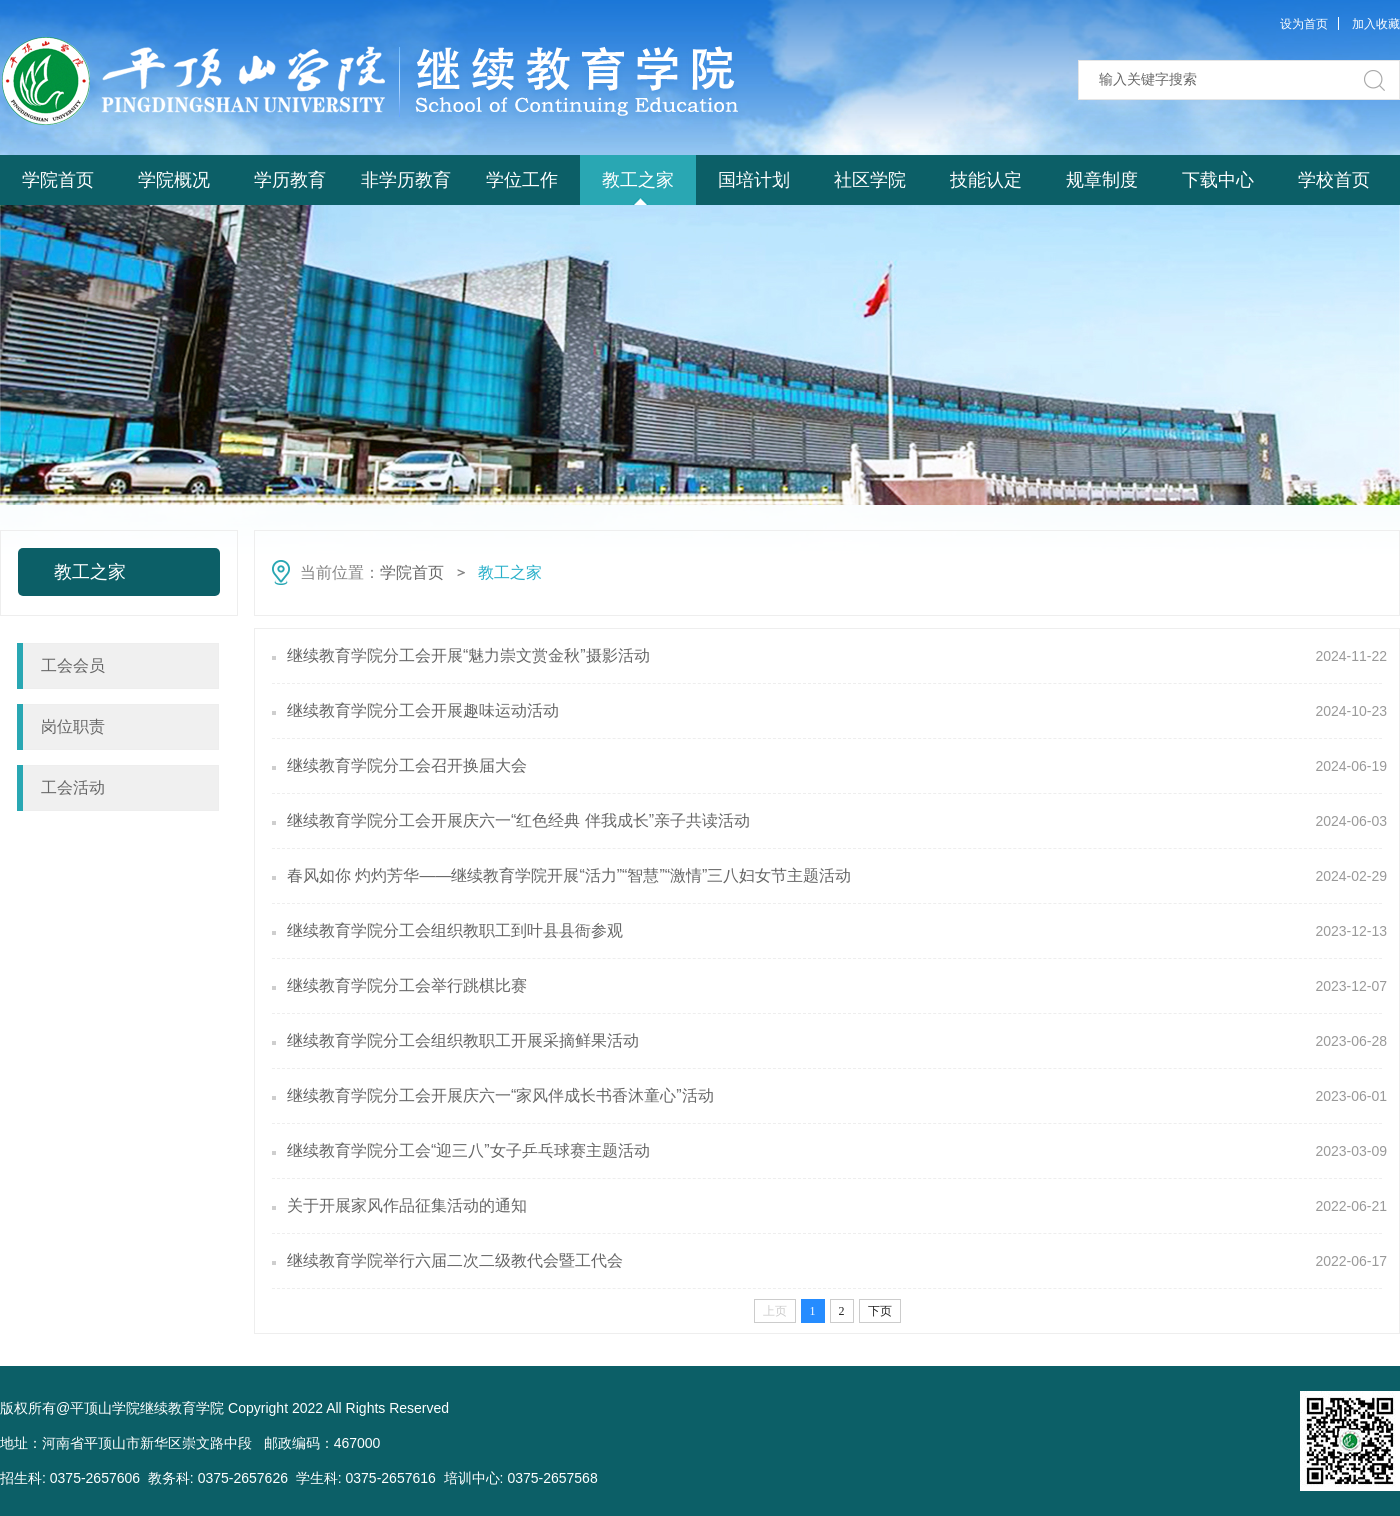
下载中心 (1218, 180)
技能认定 (986, 180)
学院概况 (174, 180)
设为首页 (1304, 24)
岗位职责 (73, 726)
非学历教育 (406, 180)
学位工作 (522, 180)
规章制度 (1102, 180)
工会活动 (73, 787)
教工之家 (638, 180)
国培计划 (754, 180)
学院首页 (58, 180)
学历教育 (290, 180)
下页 (880, 1311)
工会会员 (73, 665)
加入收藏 (1376, 24)
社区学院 (870, 180)
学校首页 (1334, 180)
